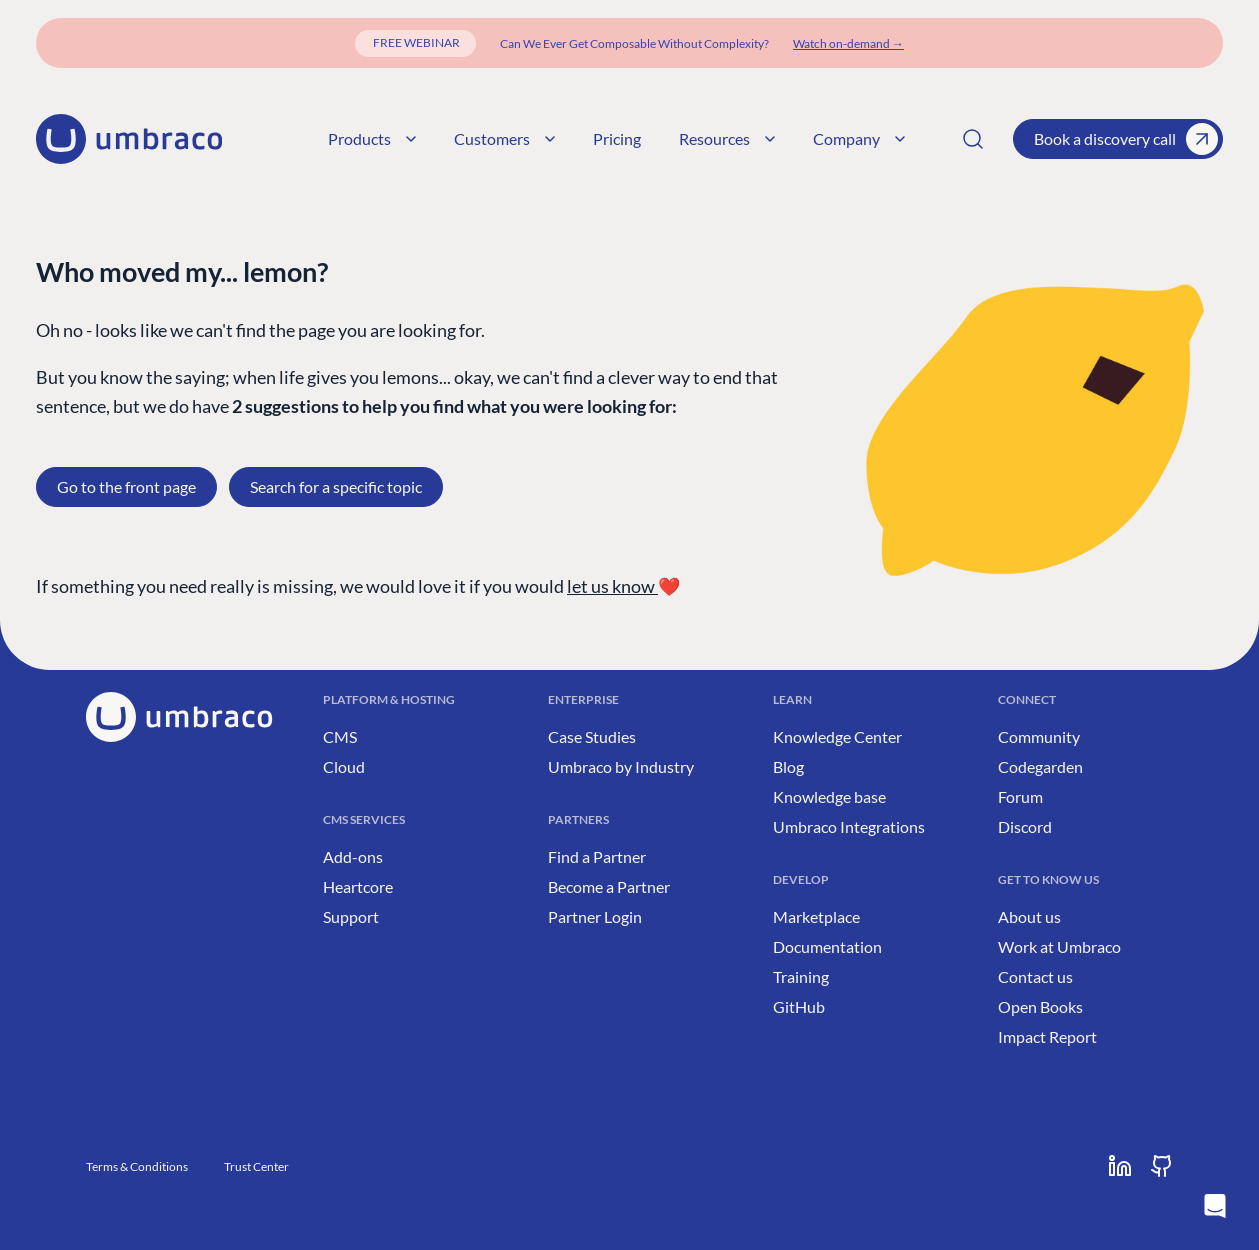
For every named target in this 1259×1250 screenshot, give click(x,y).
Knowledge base (829, 796)
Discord (1025, 826)
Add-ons (353, 856)
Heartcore (358, 886)
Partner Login (595, 916)
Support (351, 916)
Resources (727, 138)
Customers (504, 138)
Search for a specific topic (336, 486)
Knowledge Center (837, 736)
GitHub (799, 1006)
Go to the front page (126, 486)
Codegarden (1040, 766)
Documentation (827, 946)
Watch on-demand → (848, 43)
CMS (340, 736)
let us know (612, 586)
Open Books (1040, 1006)
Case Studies (592, 736)
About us (1029, 916)
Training (801, 976)
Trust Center (256, 1166)
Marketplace (816, 916)
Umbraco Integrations (849, 826)
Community (1039, 736)
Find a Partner (597, 856)
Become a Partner (609, 886)
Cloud (344, 766)
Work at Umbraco (1059, 946)
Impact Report (1047, 1036)
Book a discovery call (1126, 139)
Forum (1020, 796)
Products (372, 138)
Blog (788, 766)
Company (859, 138)
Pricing (617, 138)
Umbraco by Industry (621, 766)
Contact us (1035, 976)
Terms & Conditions (137, 1166)
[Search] (973, 139)
